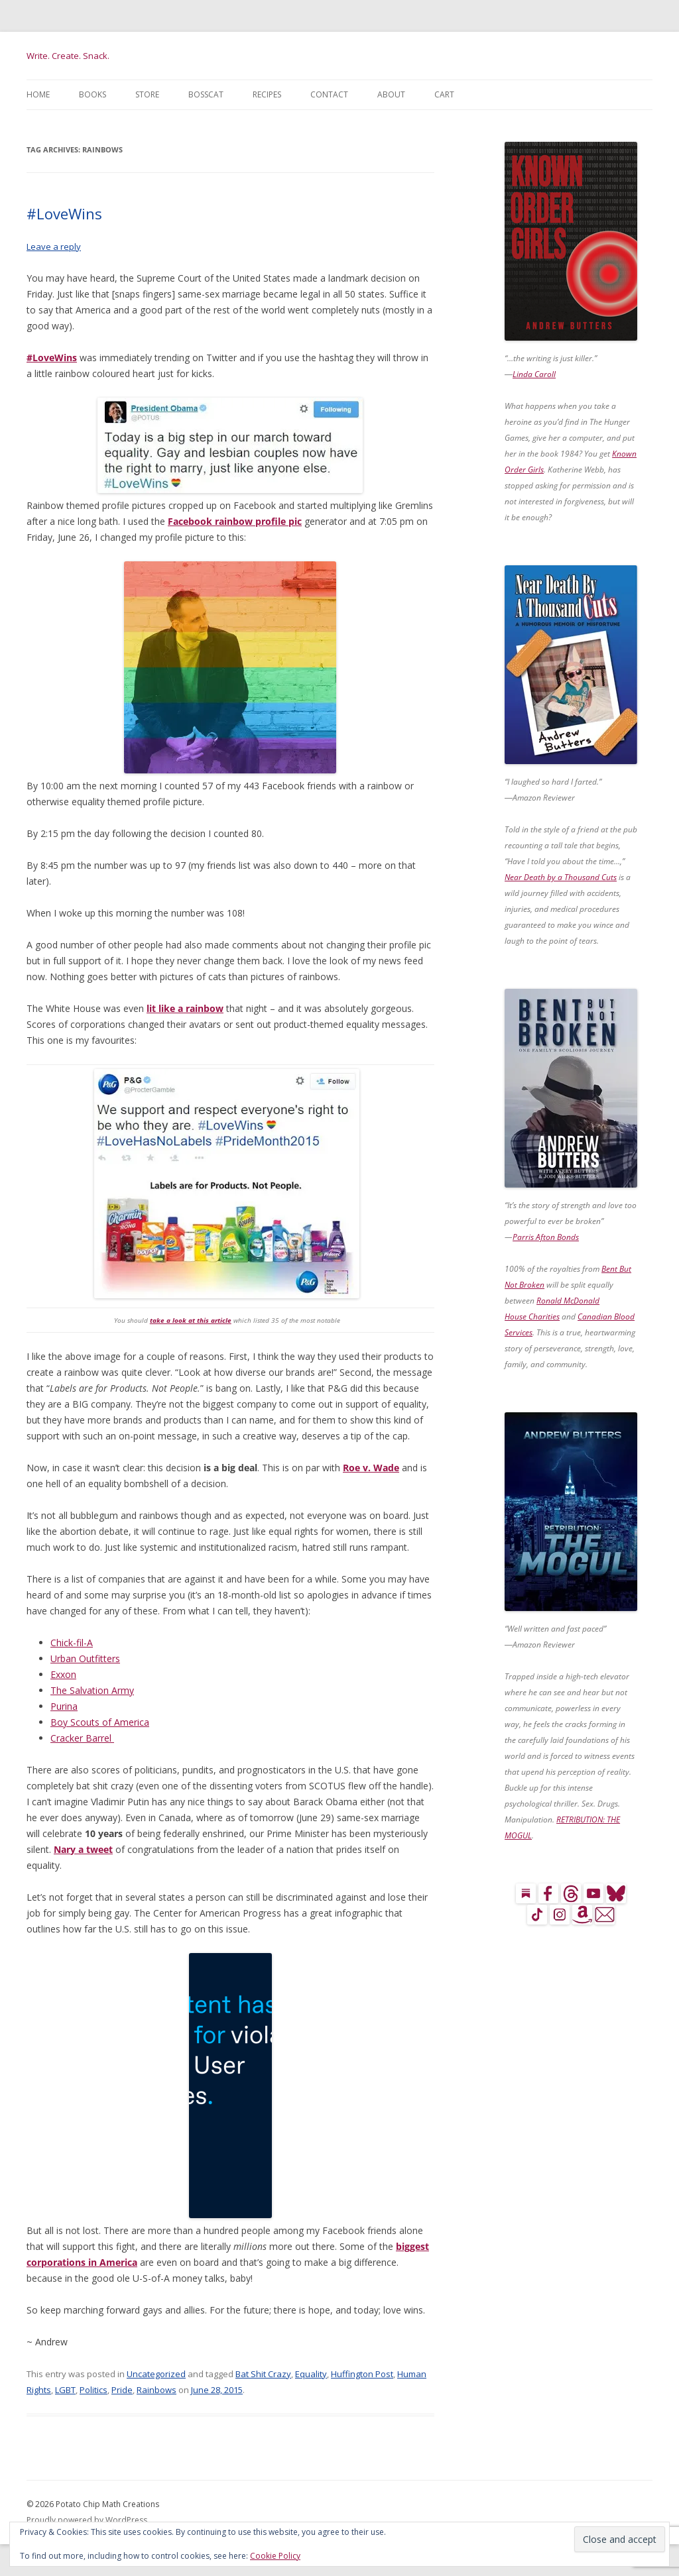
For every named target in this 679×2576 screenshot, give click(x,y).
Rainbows (156, 2390)
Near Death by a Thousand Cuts (561, 877)
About (391, 94)
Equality (311, 2374)
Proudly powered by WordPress (87, 2520)
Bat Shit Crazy (263, 2374)
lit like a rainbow (185, 1008)
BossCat (205, 94)
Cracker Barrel (82, 1738)
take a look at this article (190, 1320)
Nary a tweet (83, 1849)
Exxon (63, 1674)
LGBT (65, 2390)
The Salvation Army (92, 1690)
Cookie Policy (275, 2555)
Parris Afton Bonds (546, 1237)
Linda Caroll (534, 374)
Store (147, 94)
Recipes (267, 94)
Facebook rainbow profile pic (235, 521)
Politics (93, 2390)
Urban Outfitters (85, 1658)
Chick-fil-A (71, 1642)
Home (38, 94)
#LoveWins (64, 213)
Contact (329, 94)
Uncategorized (156, 2374)
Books (92, 94)
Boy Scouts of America (99, 1722)
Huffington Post (362, 2374)
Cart (444, 94)
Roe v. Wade (371, 1467)
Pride (122, 2390)
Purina (64, 1706)
